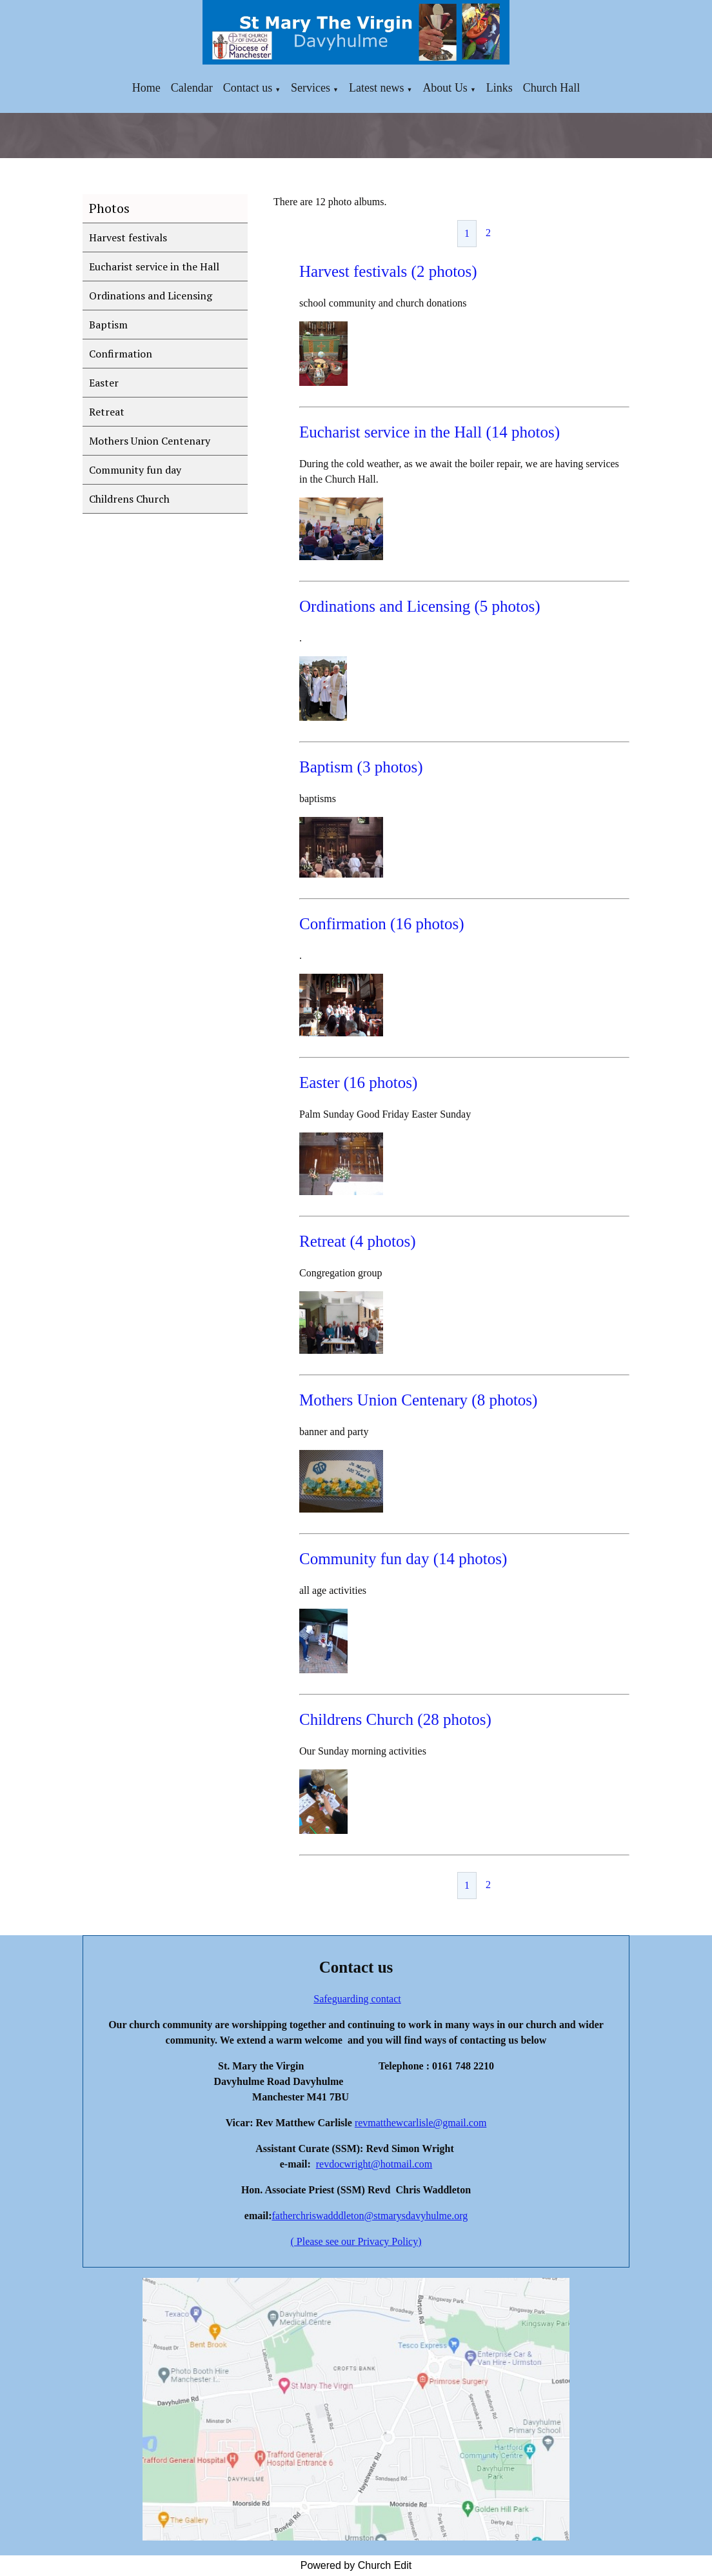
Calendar (192, 87)
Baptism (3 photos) (361, 767)
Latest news (376, 87)
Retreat (106, 412)
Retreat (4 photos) (357, 1241)
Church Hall (551, 87)
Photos (109, 208)
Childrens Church (129, 499)
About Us (445, 87)
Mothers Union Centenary (149, 441)
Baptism (108, 324)
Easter (104, 383)
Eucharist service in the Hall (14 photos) (429, 432)
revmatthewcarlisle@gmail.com (420, 2122)
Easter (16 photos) (358, 1082)
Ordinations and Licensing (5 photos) (419, 606)
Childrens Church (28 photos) (395, 1719)
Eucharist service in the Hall (154, 266)
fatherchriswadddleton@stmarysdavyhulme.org (370, 2215)
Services (310, 87)
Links (499, 87)
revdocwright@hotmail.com (374, 2163)
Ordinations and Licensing (150, 295)
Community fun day (135, 470)
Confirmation (120, 354)
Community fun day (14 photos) (403, 1558)
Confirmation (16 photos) (381, 923)
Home (146, 87)
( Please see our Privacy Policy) (355, 2241)
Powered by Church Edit (356, 2565)
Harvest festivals (128, 237)
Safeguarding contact (357, 1998)
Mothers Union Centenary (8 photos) (418, 1400)
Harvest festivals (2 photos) (388, 271)
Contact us (248, 87)
